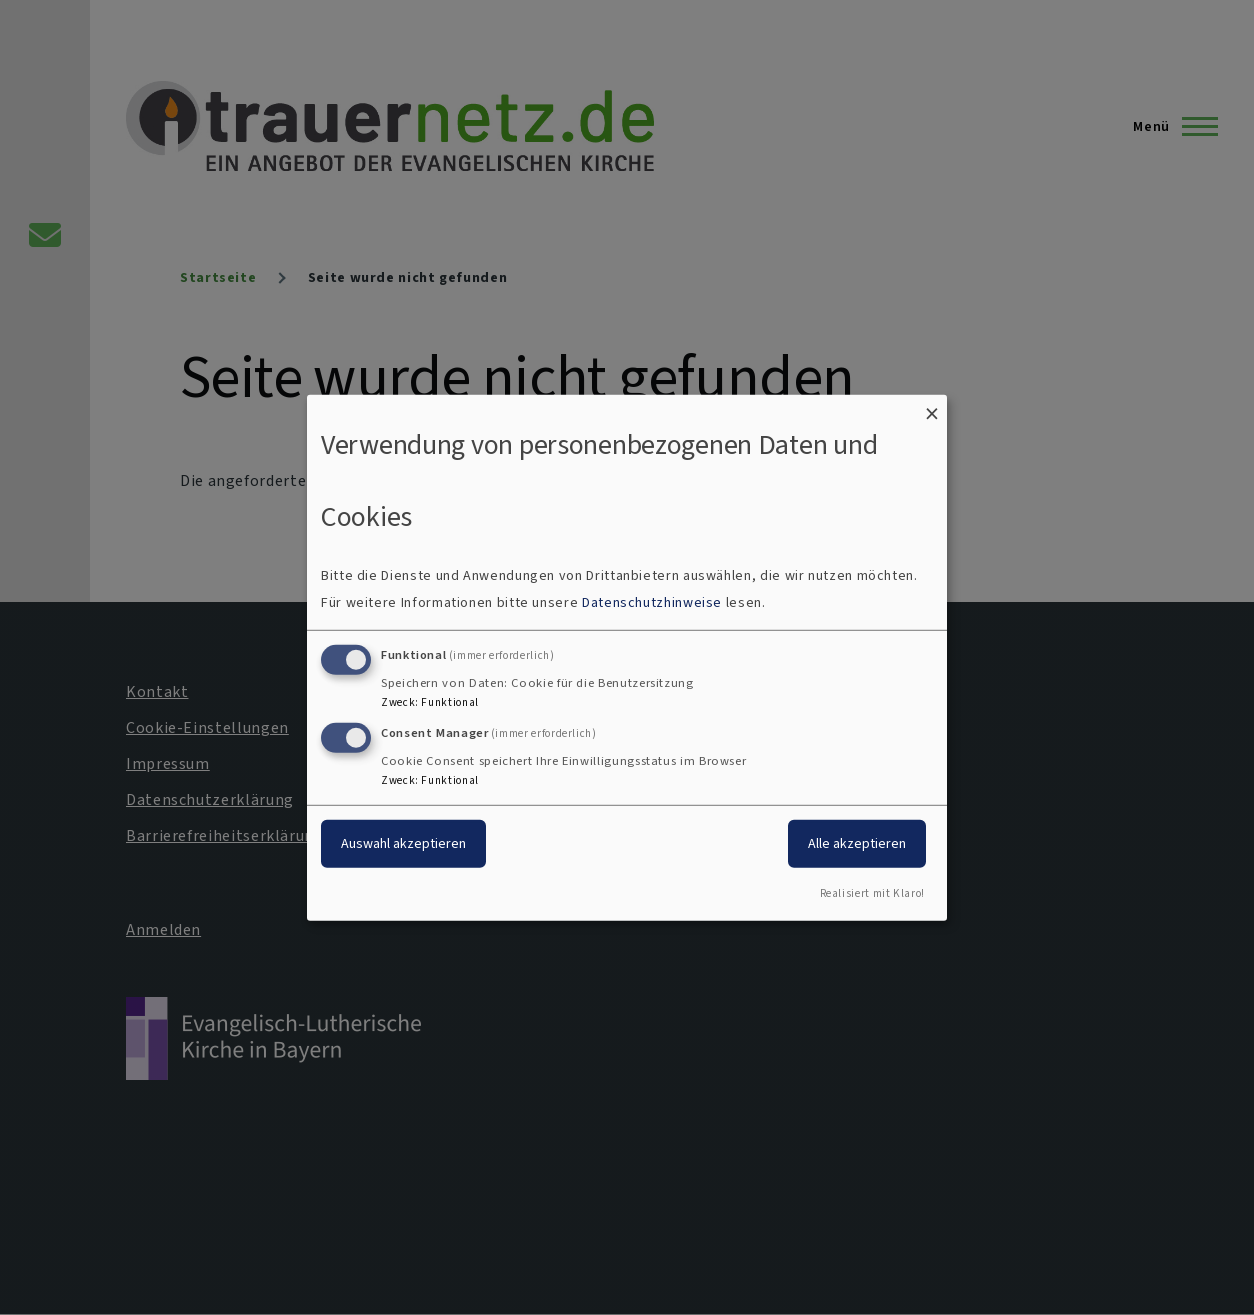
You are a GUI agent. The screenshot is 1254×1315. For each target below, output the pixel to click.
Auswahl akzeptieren (403, 843)
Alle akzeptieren (857, 843)
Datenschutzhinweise (652, 602)
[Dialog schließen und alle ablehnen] (932, 406)
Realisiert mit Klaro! (872, 893)
